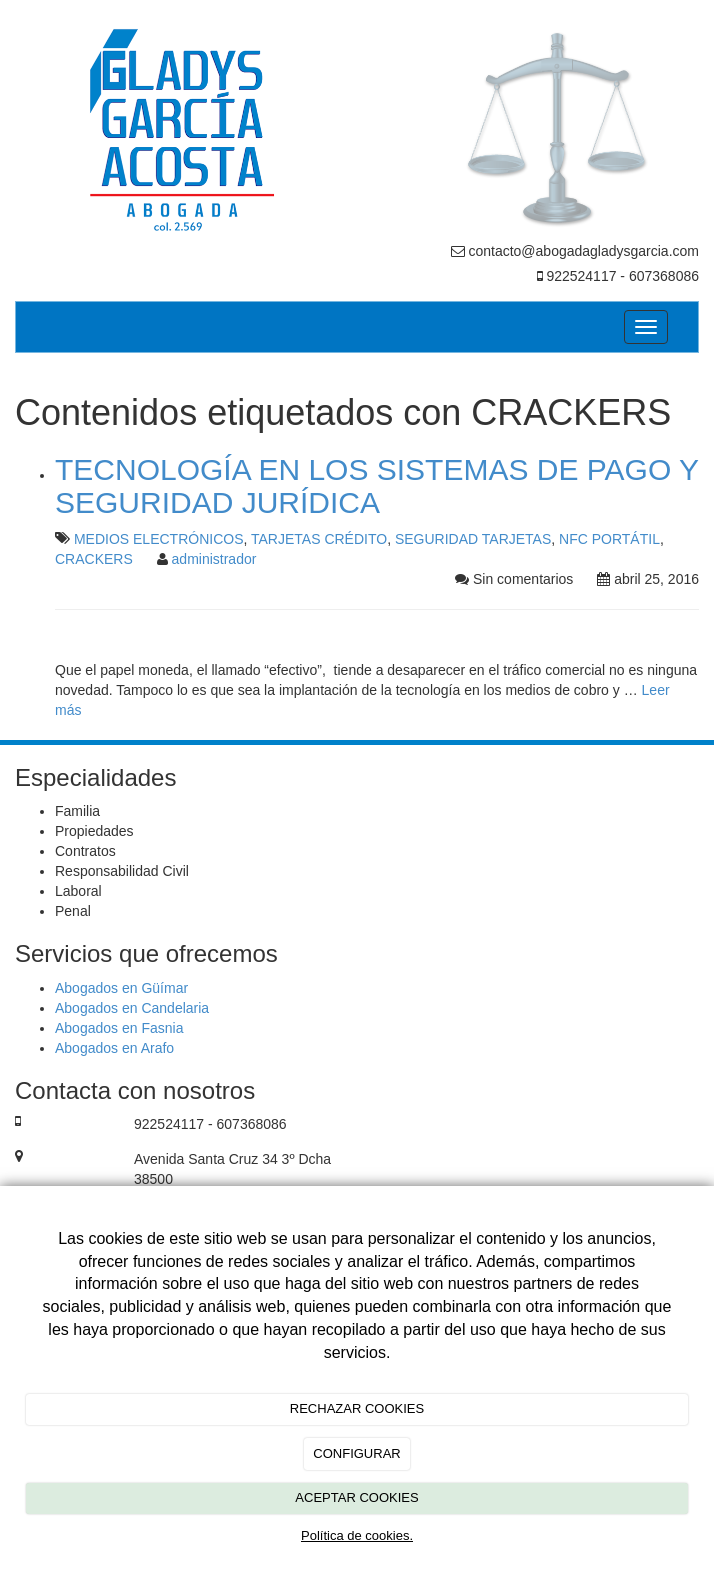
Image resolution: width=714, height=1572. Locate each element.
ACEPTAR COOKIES (356, 1497)
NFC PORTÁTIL (609, 539)
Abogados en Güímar (121, 988)
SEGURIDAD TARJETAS (473, 539)
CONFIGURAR (356, 1453)
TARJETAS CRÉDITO (319, 539)
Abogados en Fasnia (119, 1028)
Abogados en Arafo (114, 1048)
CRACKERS (94, 559)
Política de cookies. (357, 1535)
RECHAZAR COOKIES (357, 1408)
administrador (214, 559)
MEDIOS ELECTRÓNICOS (159, 539)
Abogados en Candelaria (132, 1008)
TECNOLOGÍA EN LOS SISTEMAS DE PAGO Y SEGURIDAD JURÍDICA (377, 486)
